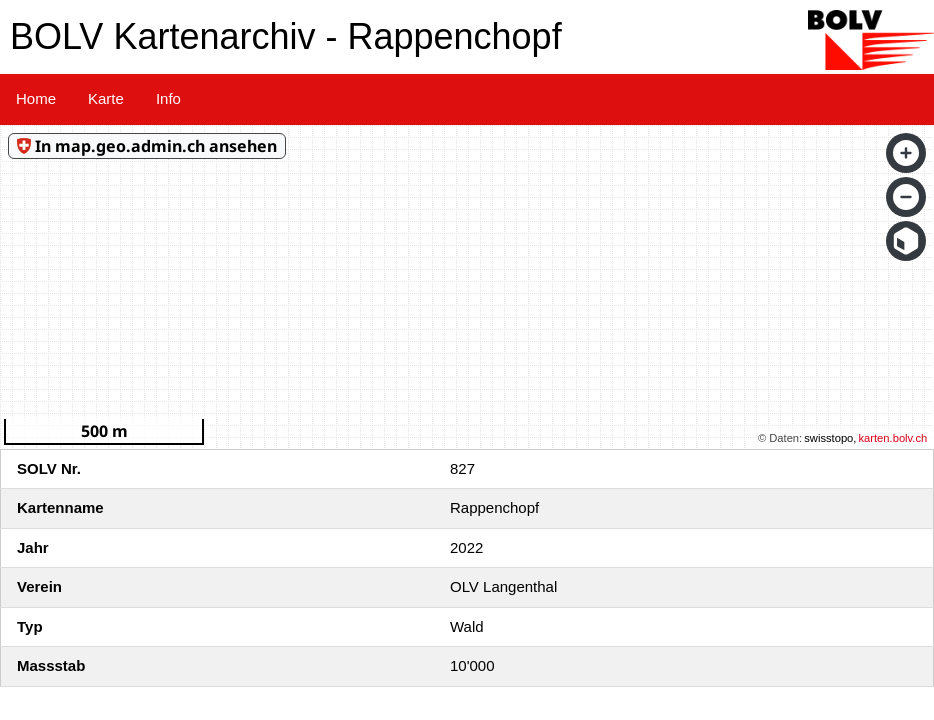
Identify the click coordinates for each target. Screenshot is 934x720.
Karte (106, 98)
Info (168, 98)
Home (36, 98)
